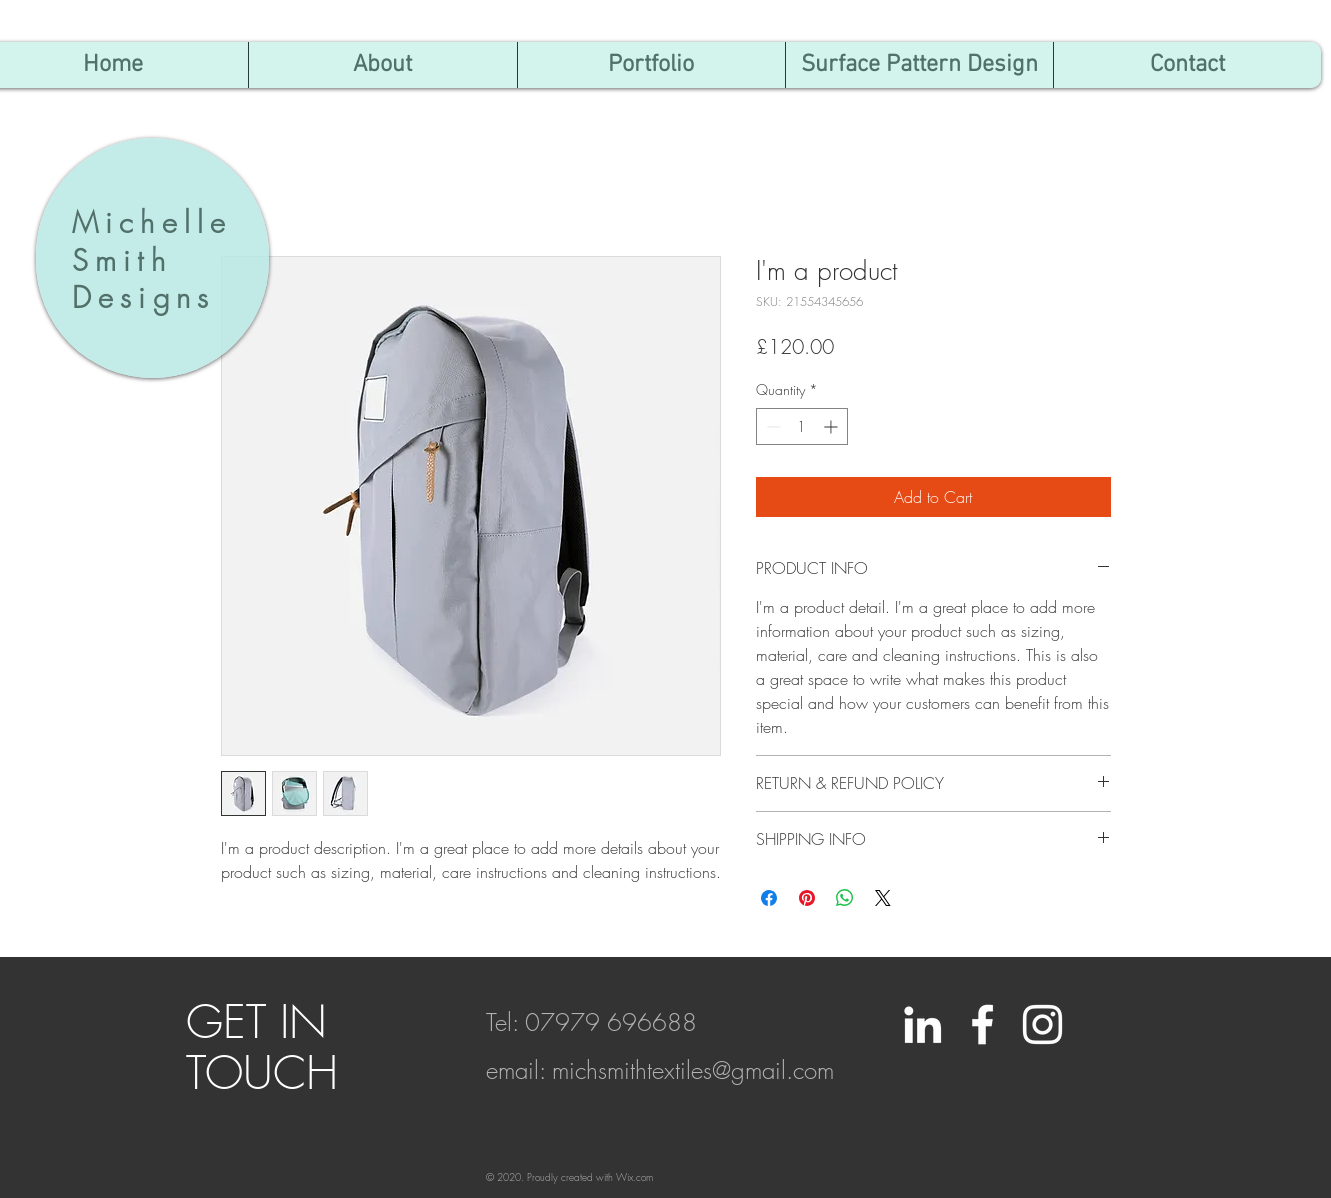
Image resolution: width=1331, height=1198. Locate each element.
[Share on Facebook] (769, 898)
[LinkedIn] (922, 1024)
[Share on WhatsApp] (845, 898)
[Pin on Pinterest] (807, 898)
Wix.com (634, 1177)
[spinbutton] (802, 426)
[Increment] (832, 426)
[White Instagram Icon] (1042, 1024)
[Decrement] (771, 426)
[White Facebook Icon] (982, 1024)
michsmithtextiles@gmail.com (693, 1070)
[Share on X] (883, 898)
